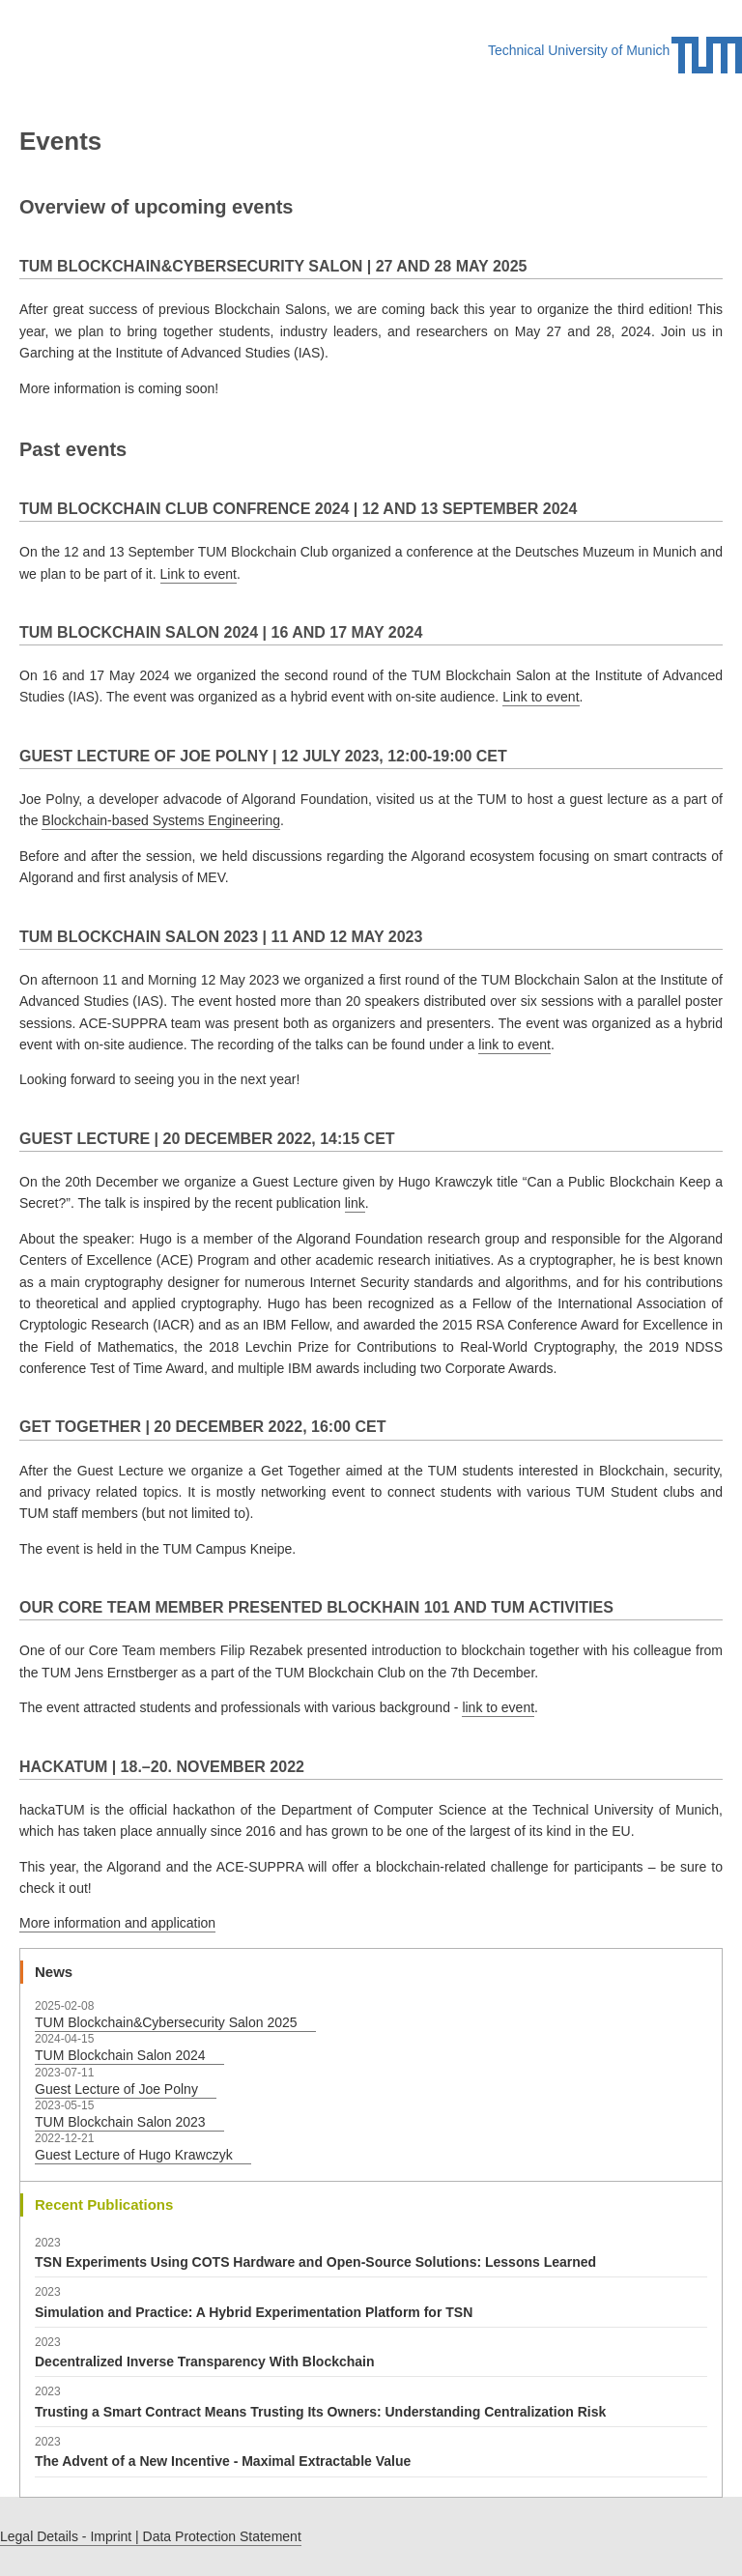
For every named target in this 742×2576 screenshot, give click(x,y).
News (53, 1971)
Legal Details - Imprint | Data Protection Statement (150, 2536)
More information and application (117, 1923)
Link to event (198, 574)
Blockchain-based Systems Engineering (161, 820)
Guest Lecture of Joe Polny (116, 2089)
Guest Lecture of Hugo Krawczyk (134, 2154)
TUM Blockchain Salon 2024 (120, 2055)
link (355, 1203)
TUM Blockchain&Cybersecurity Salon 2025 (166, 2022)
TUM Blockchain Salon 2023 (120, 2122)
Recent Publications (104, 2204)
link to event (514, 1044)
